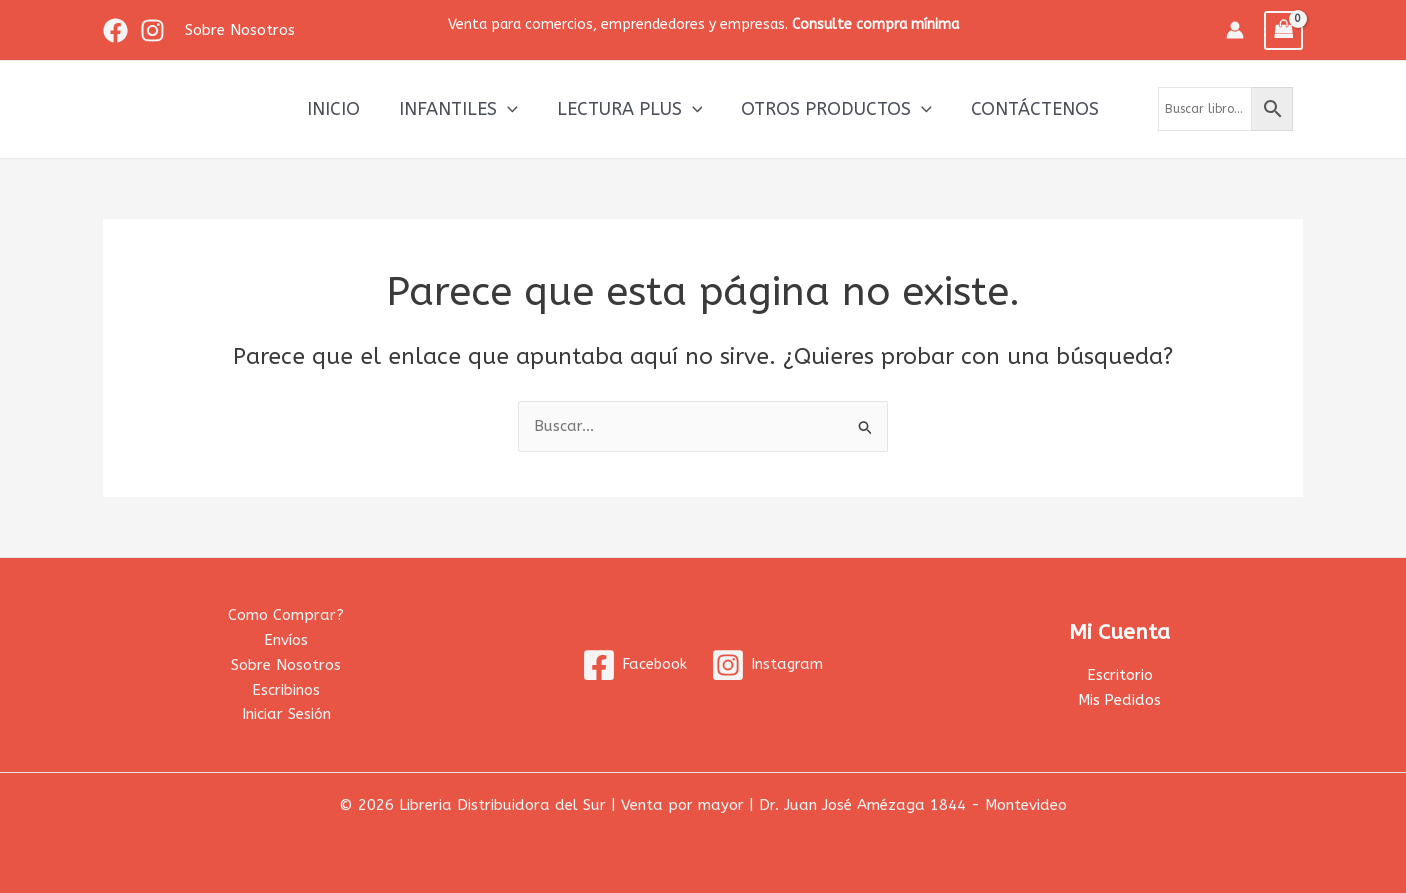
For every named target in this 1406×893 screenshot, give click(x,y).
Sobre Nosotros (286, 665)
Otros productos (833, 109)
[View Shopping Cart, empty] (1284, 30)
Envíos (286, 640)
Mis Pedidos (1120, 700)
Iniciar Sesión (286, 714)
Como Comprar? (286, 615)
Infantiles (461, 109)
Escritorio (1120, 675)
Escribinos (286, 690)
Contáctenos (1029, 109)
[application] (510, 109)
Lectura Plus (630, 109)
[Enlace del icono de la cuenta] (1235, 30)
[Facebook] (115, 30)
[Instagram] (152, 30)
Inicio (339, 109)
